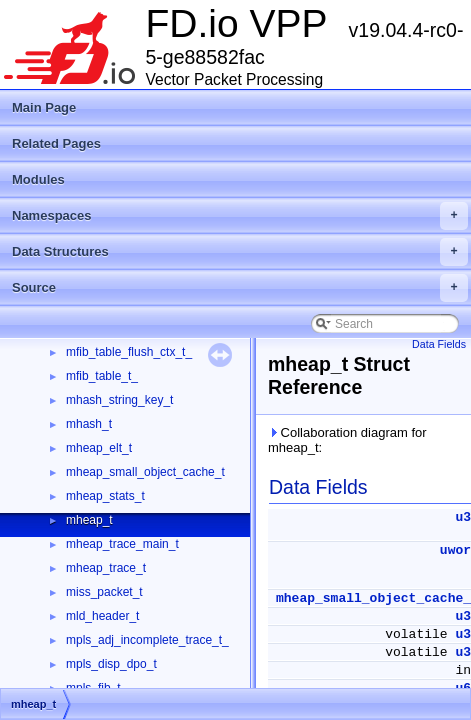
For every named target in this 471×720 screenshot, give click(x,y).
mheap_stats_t (105, 496)
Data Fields (439, 344)
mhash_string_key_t (119, 400)
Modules (38, 179)
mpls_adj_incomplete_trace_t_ (147, 640)
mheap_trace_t (106, 568)
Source (240, 288)
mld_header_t (102, 616)
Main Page (44, 107)
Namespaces (240, 216)
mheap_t (89, 520)
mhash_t (89, 424)
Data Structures (240, 252)
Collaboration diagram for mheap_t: (347, 440)
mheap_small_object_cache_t (145, 472)
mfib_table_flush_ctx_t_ (129, 352)
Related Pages (56, 143)
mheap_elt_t (99, 448)
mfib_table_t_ (102, 376)
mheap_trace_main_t (122, 544)
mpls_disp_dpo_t (111, 664)
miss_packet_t (104, 592)
